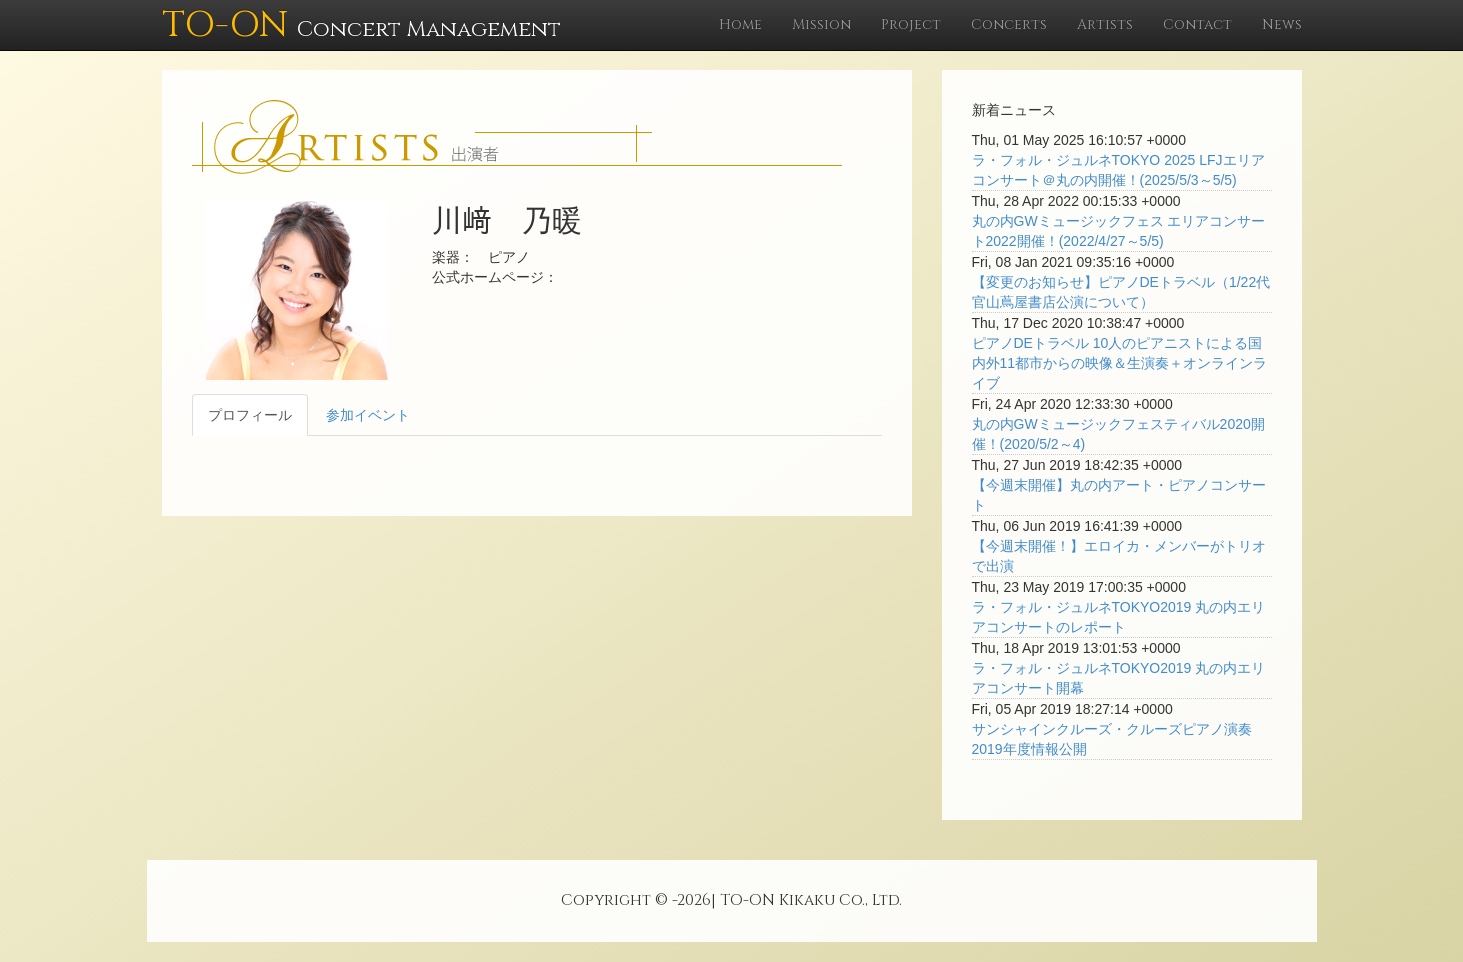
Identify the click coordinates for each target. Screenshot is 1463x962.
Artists (1105, 24)
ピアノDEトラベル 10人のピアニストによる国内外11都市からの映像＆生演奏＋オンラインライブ (1120, 363)
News (1282, 24)
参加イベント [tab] (368, 415)
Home (740, 24)
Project (911, 24)
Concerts (1009, 24)
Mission (821, 24)
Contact (1197, 24)
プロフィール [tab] (250, 415)
